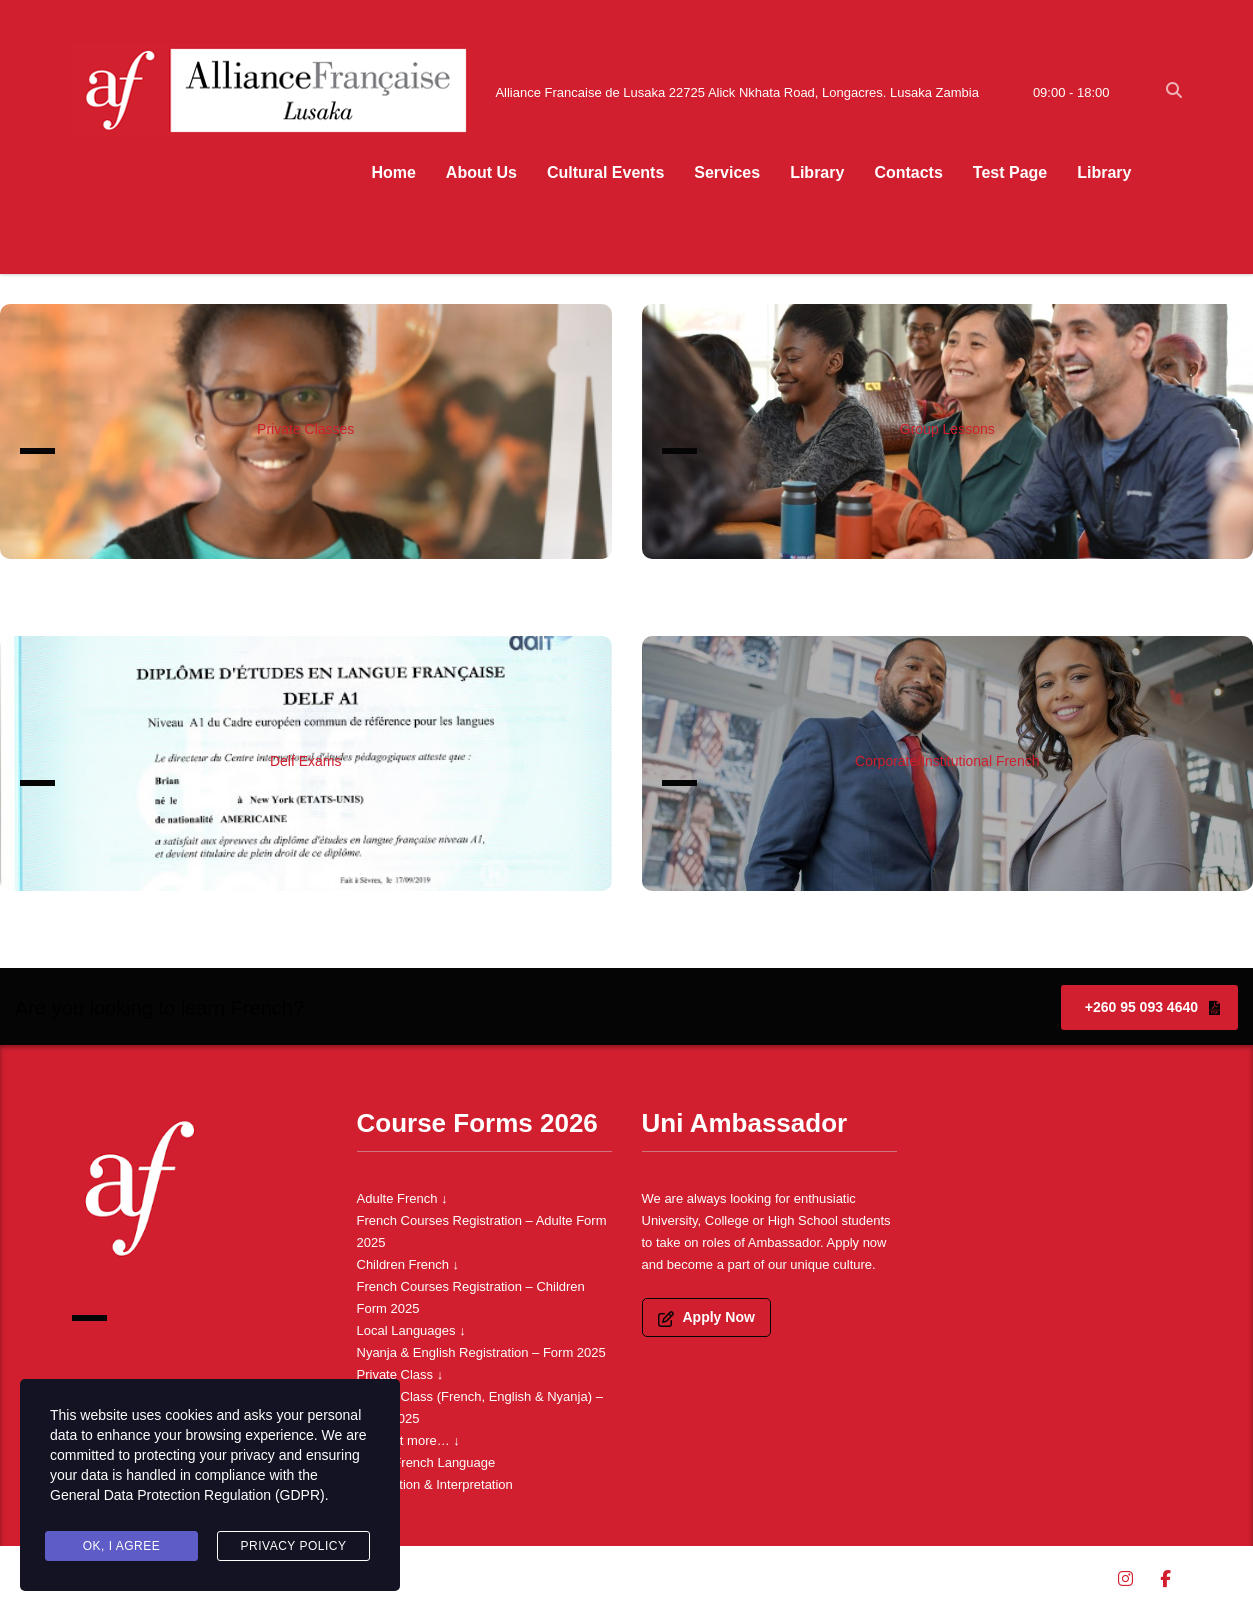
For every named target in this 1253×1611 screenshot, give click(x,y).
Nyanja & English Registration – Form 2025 (481, 1352)
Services (727, 172)
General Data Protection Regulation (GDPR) (187, 1496)
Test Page (1010, 172)
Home (393, 172)
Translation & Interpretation (435, 1484)
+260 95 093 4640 (1152, 1007)
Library (817, 172)
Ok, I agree (122, 1546)
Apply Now (706, 1317)
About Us (481, 172)
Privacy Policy (294, 1546)
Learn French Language (426, 1462)
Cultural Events (605, 172)
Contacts (908, 172)
